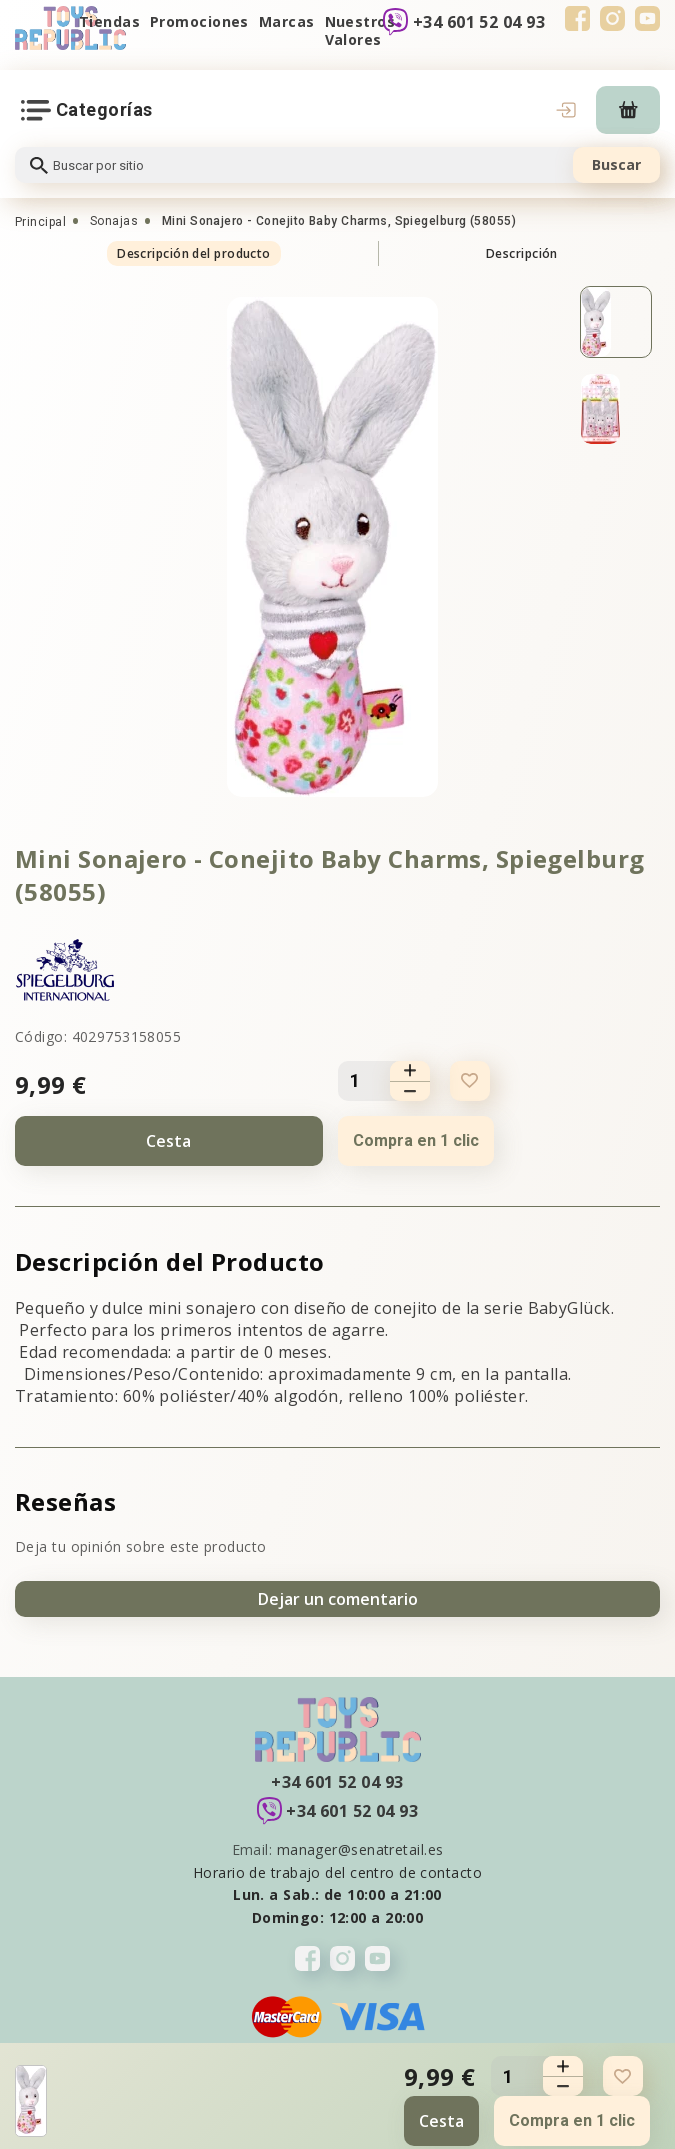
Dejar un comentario (338, 1599)
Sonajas (114, 221)
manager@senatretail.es (360, 1849)
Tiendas (109, 21)
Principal (40, 222)
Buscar (616, 164)
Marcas (287, 21)
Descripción (522, 253)
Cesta (168, 1141)
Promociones (199, 21)
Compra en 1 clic (416, 1140)
